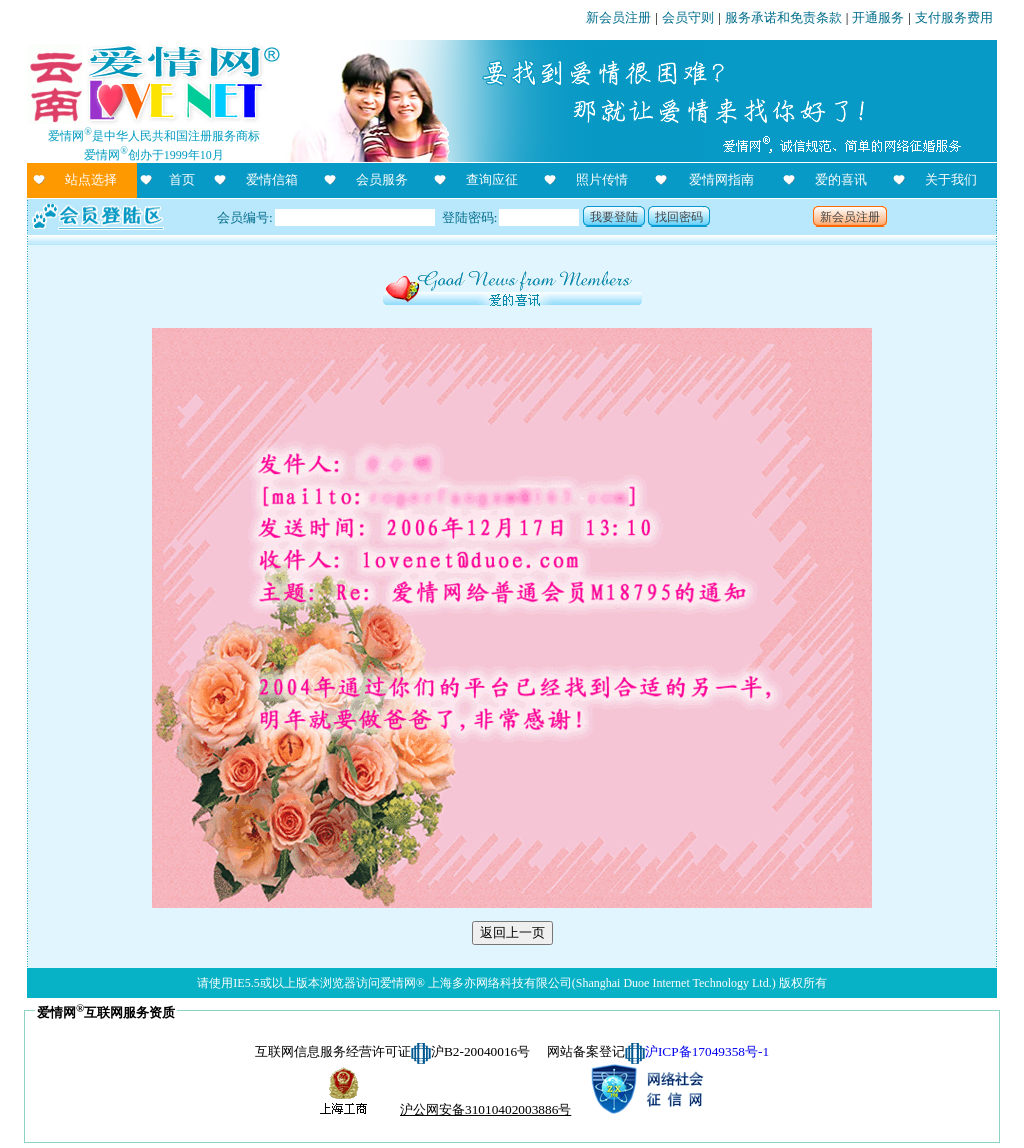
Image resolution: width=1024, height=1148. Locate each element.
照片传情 (602, 179)
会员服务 (382, 179)
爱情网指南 (721, 179)
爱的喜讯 (841, 179)
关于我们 (951, 179)
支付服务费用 (954, 17)
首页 (182, 179)
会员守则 (688, 17)
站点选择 (91, 179)
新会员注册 (618, 17)
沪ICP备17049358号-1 (707, 1051)
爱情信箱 (272, 179)
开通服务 (878, 17)
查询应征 (492, 179)
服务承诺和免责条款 (783, 17)
